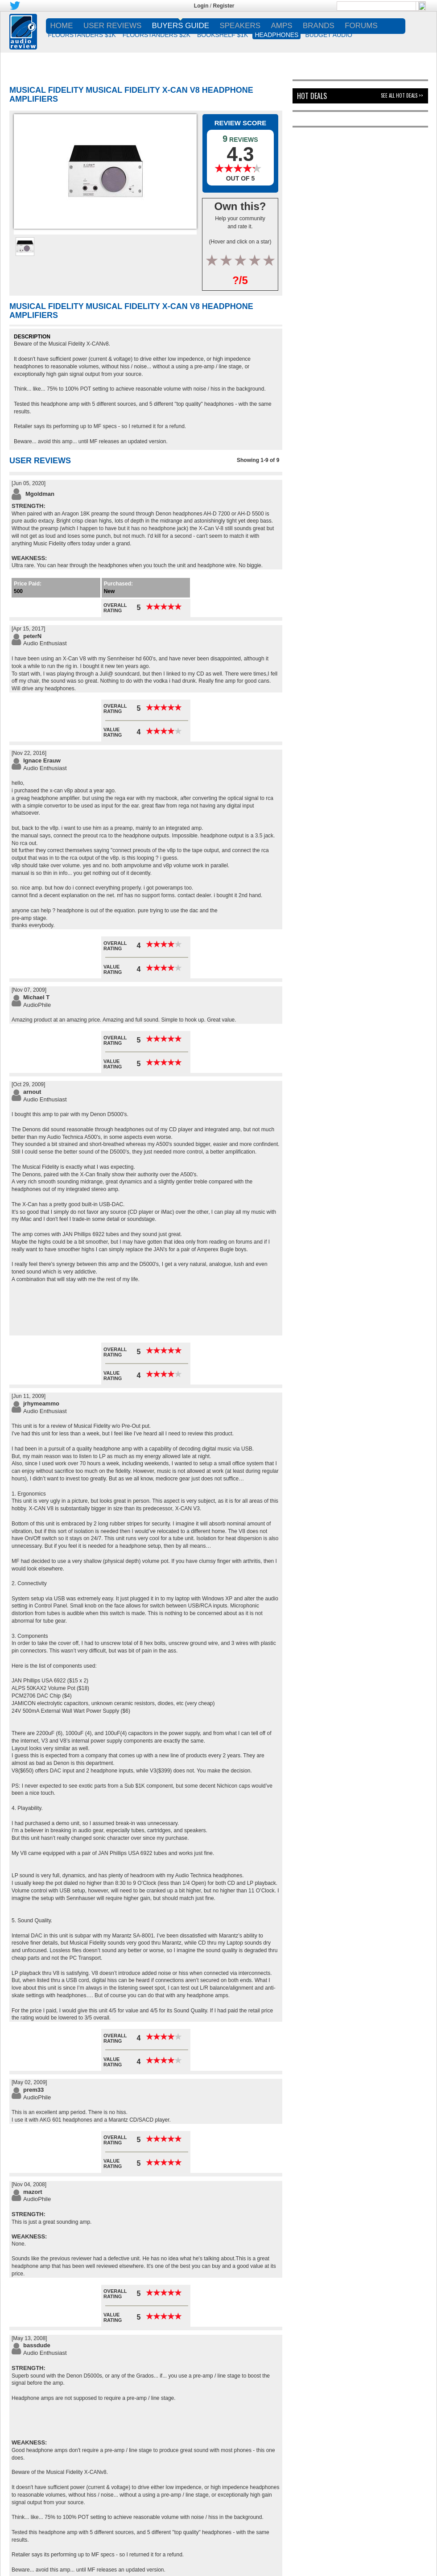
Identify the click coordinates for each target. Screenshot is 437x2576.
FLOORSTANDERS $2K (156, 34)
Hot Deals (312, 96)
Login (201, 6)
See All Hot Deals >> (402, 95)
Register (224, 6)
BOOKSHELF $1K (222, 34)
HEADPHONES (276, 34)
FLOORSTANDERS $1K (82, 34)
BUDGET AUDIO (328, 34)
